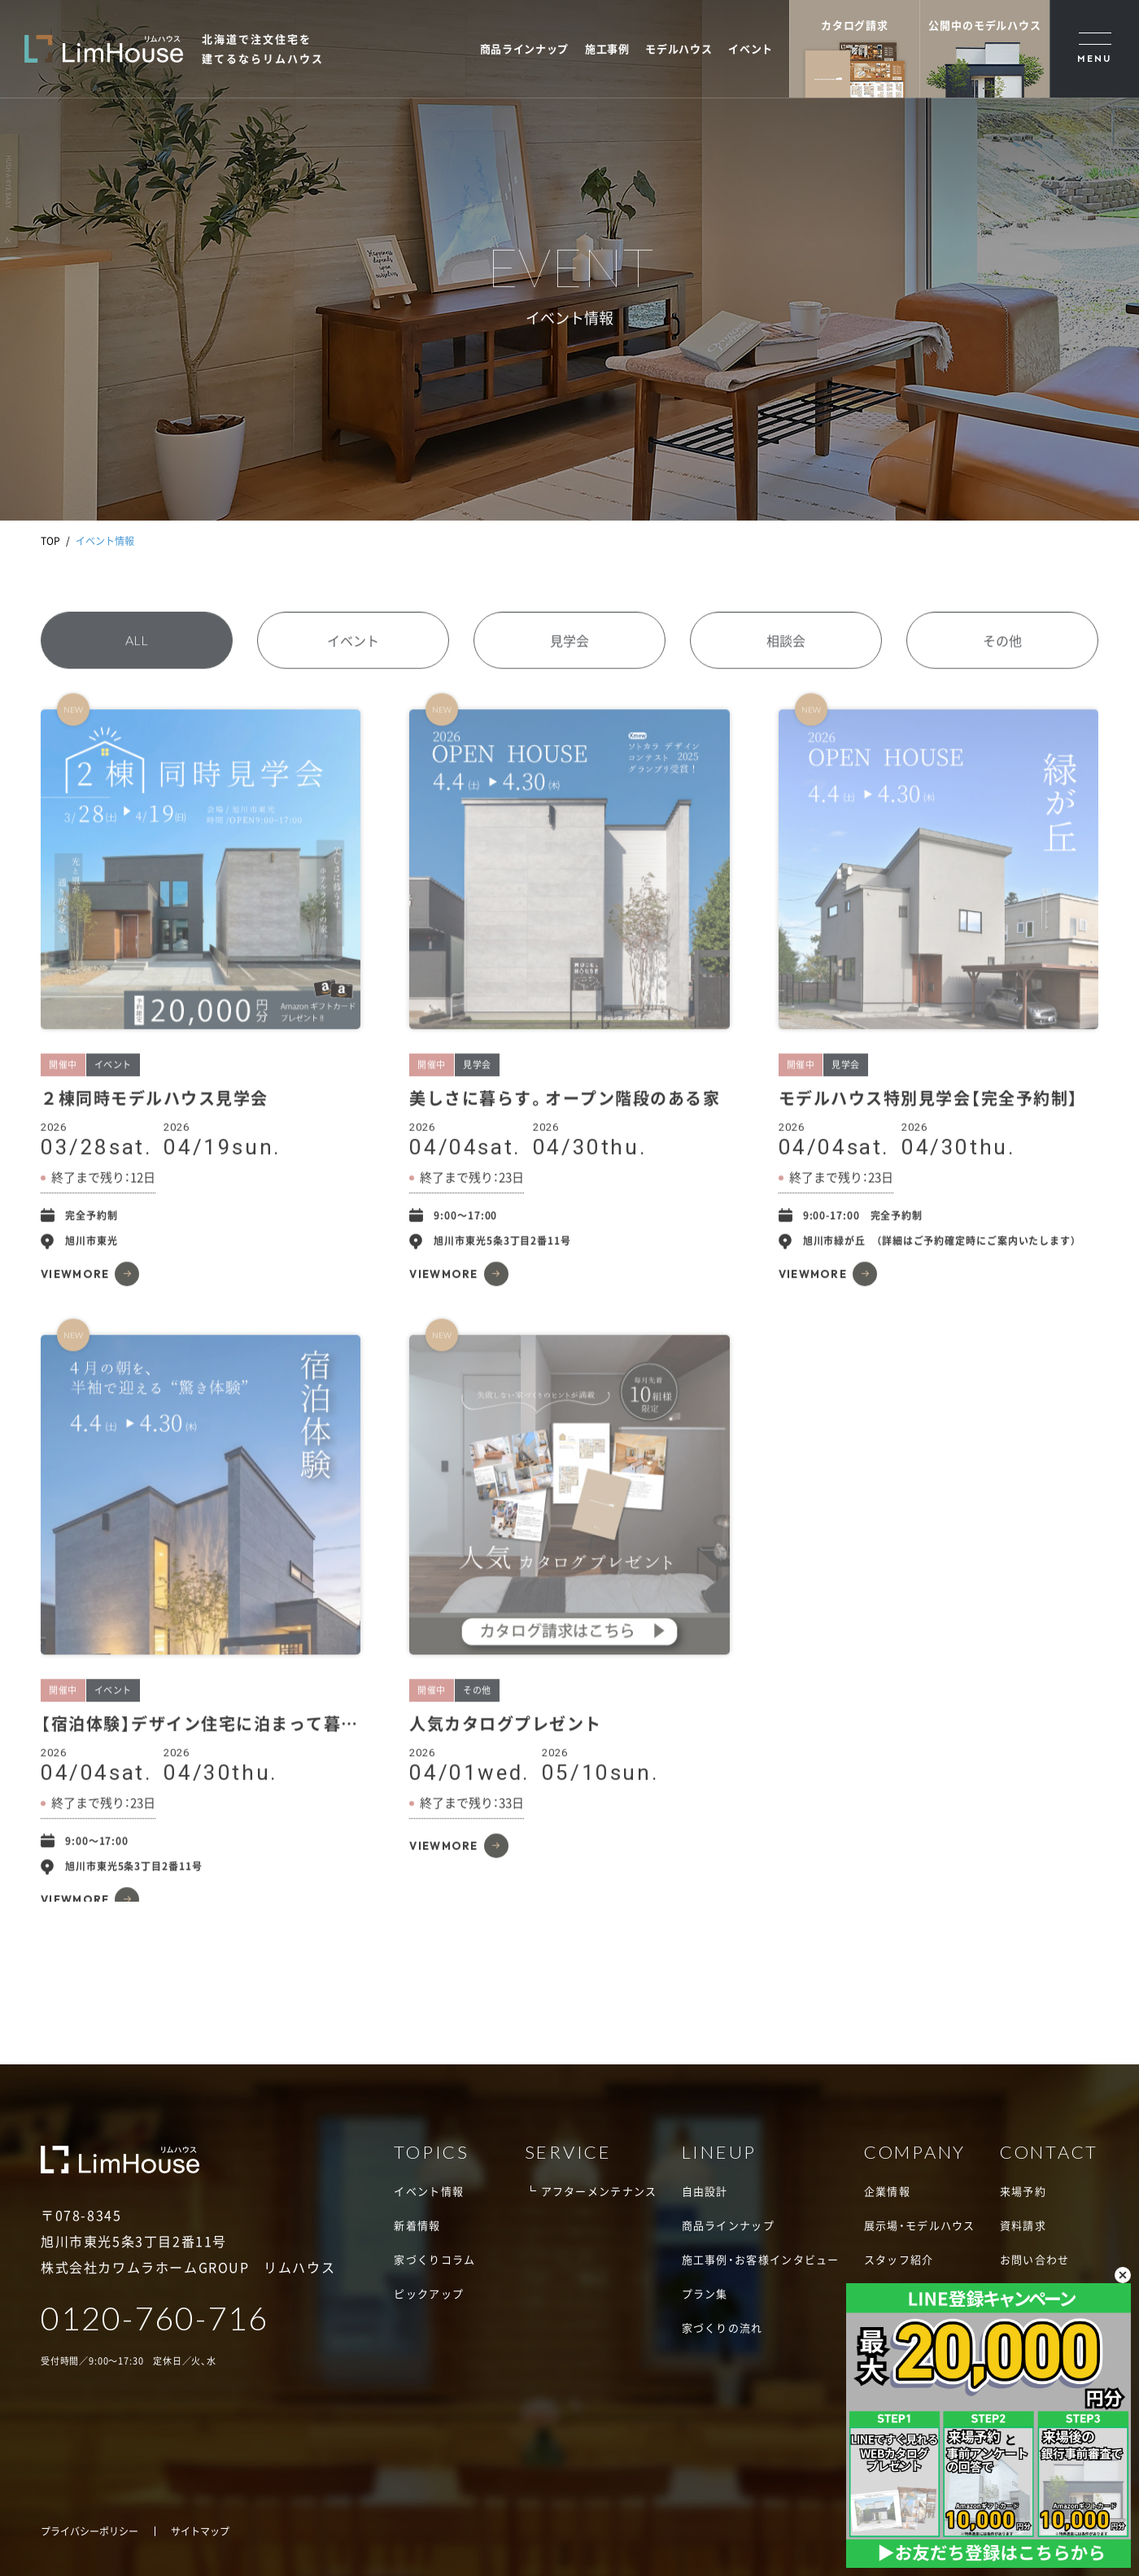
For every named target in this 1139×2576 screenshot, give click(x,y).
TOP (50, 541)
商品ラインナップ (524, 48)
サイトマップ (200, 2531)
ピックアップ (429, 2293)
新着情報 (417, 2225)
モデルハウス (678, 48)
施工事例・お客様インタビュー (761, 2259)
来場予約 (1023, 2191)
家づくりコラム (434, 2259)
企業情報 (887, 2191)
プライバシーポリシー (89, 2531)
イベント (750, 48)
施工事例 (607, 48)
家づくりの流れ (722, 2327)
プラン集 (705, 2293)
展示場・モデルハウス (919, 2225)
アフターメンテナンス (599, 2191)
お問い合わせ (1035, 2259)
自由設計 (705, 2191)
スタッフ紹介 (899, 2259)
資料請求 (1023, 2225)
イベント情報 (429, 2191)
